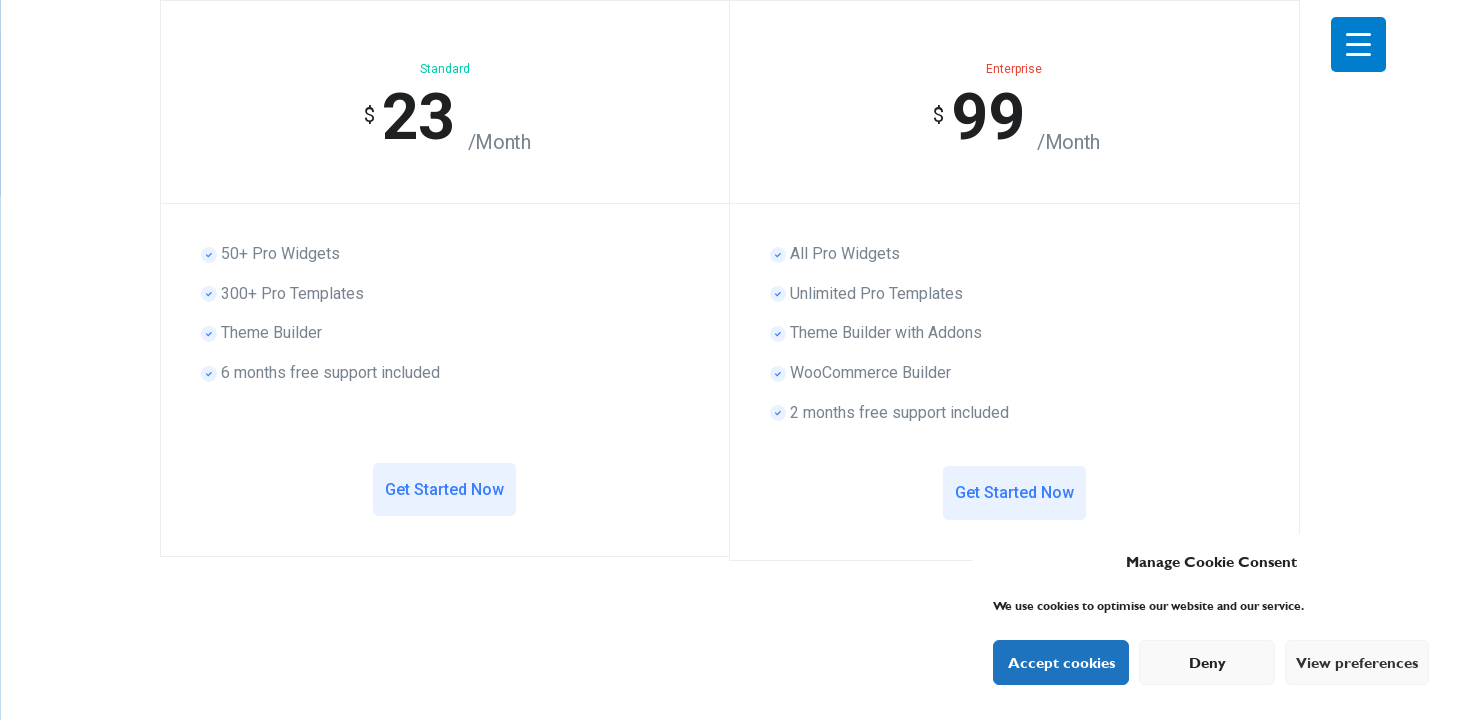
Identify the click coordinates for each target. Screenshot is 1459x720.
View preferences (1357, 663)
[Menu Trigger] (1358, 44)
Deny (1207, 663)
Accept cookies (1061, 663)
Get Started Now (444, 489)
